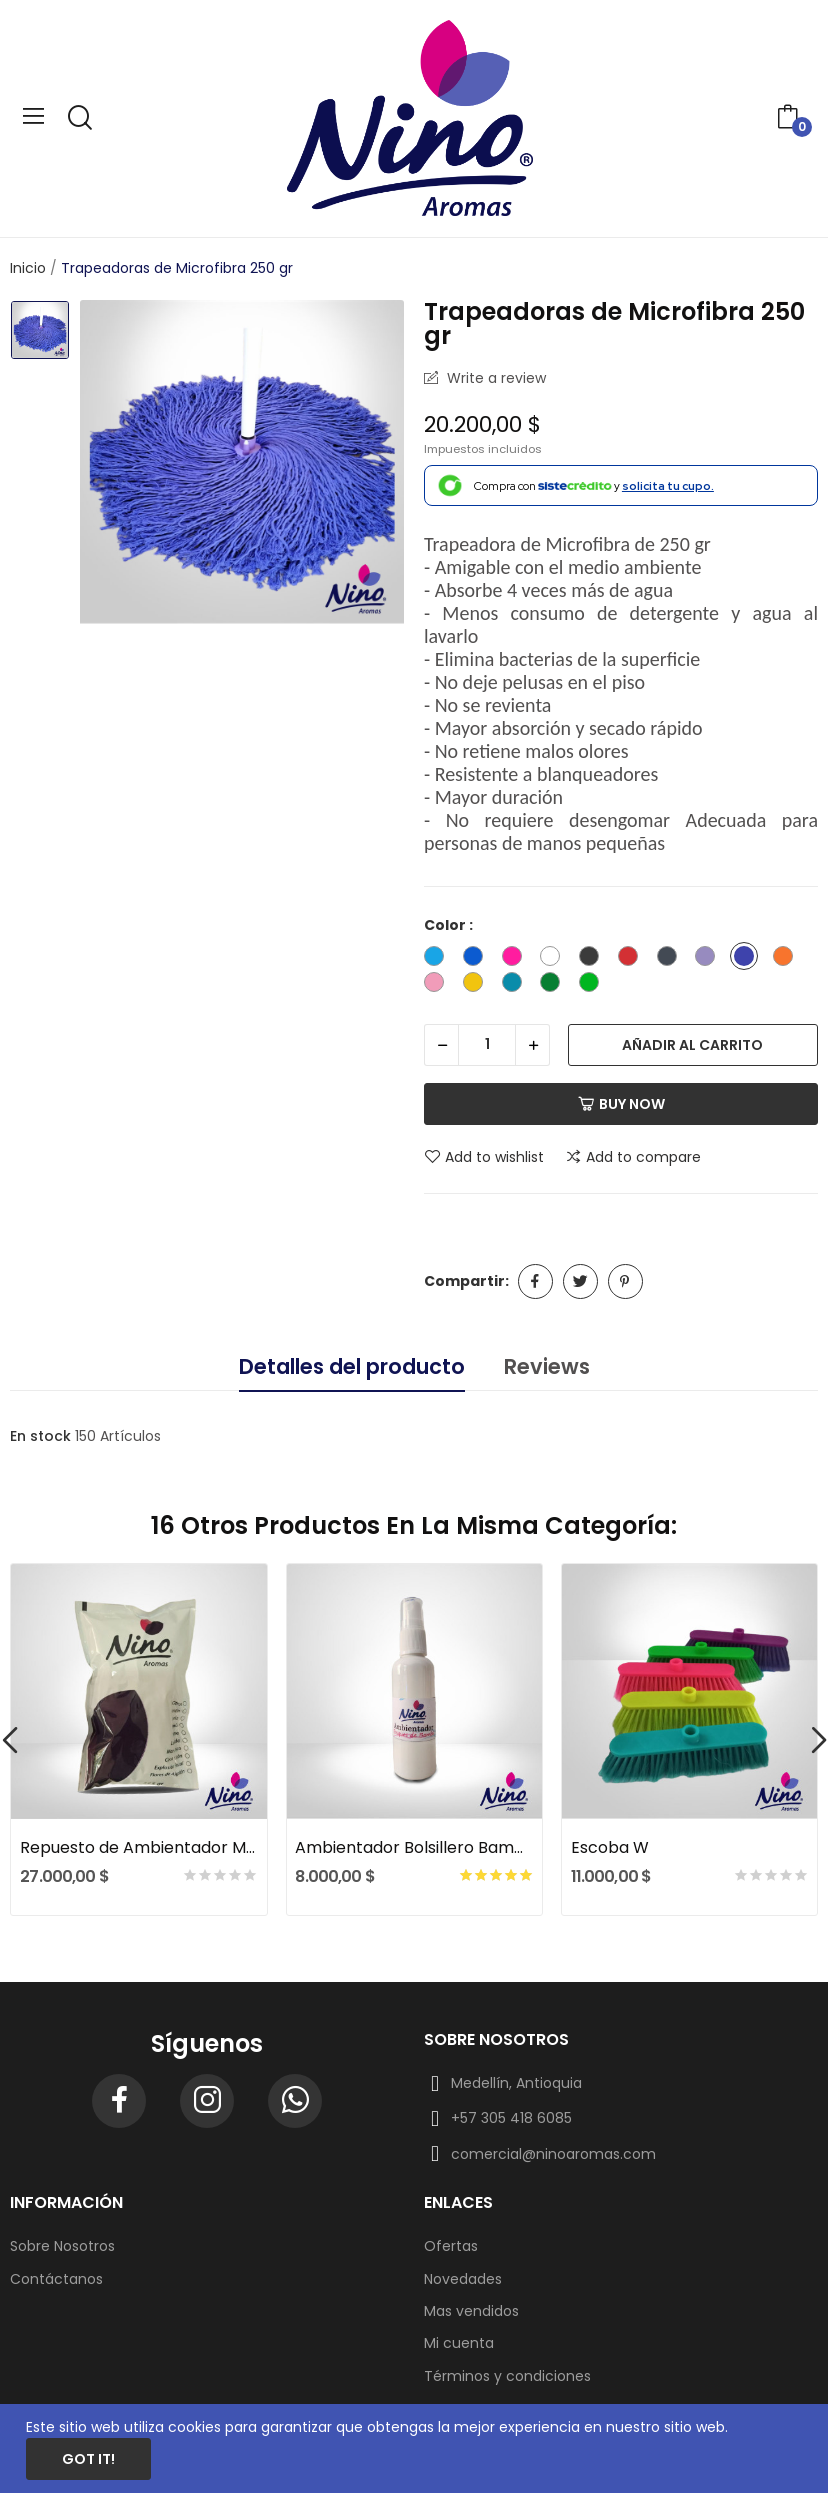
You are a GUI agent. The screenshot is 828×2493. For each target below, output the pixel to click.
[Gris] (594, 959)
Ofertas (451, 2246)
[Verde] (555, 985)
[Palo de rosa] (439, 985)
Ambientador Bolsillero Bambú (414, 1848)
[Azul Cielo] (439, 959)
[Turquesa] (517, 985)
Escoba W (610, 1848)
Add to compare (633, 1157)
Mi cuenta (459, 2343)
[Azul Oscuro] (478, 959)
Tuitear (580, 1281)
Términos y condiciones (507, 2376)
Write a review (494, 378)
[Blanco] (555, 959)
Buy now (621, 1104)
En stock (40, 1436)
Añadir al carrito (692, 1045)
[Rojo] (633, 959)
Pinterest (625, 1281)
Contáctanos (56, 2279)
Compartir (535, 1281)
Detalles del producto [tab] (352, 1366)
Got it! (88, 2459)
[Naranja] (788, 959)
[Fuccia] (517, 959)
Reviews (547, 1366)
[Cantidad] (487, 1045)
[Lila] (710, 959)
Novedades (463, 2279)
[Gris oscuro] (672, 959)
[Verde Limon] (594, 985)
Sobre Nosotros (62, 2246)
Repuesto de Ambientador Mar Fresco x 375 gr (139, 1848)
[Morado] (749, 959)
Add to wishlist (484, 1157)
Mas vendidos (471, 2311)
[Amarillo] (478, 985)
